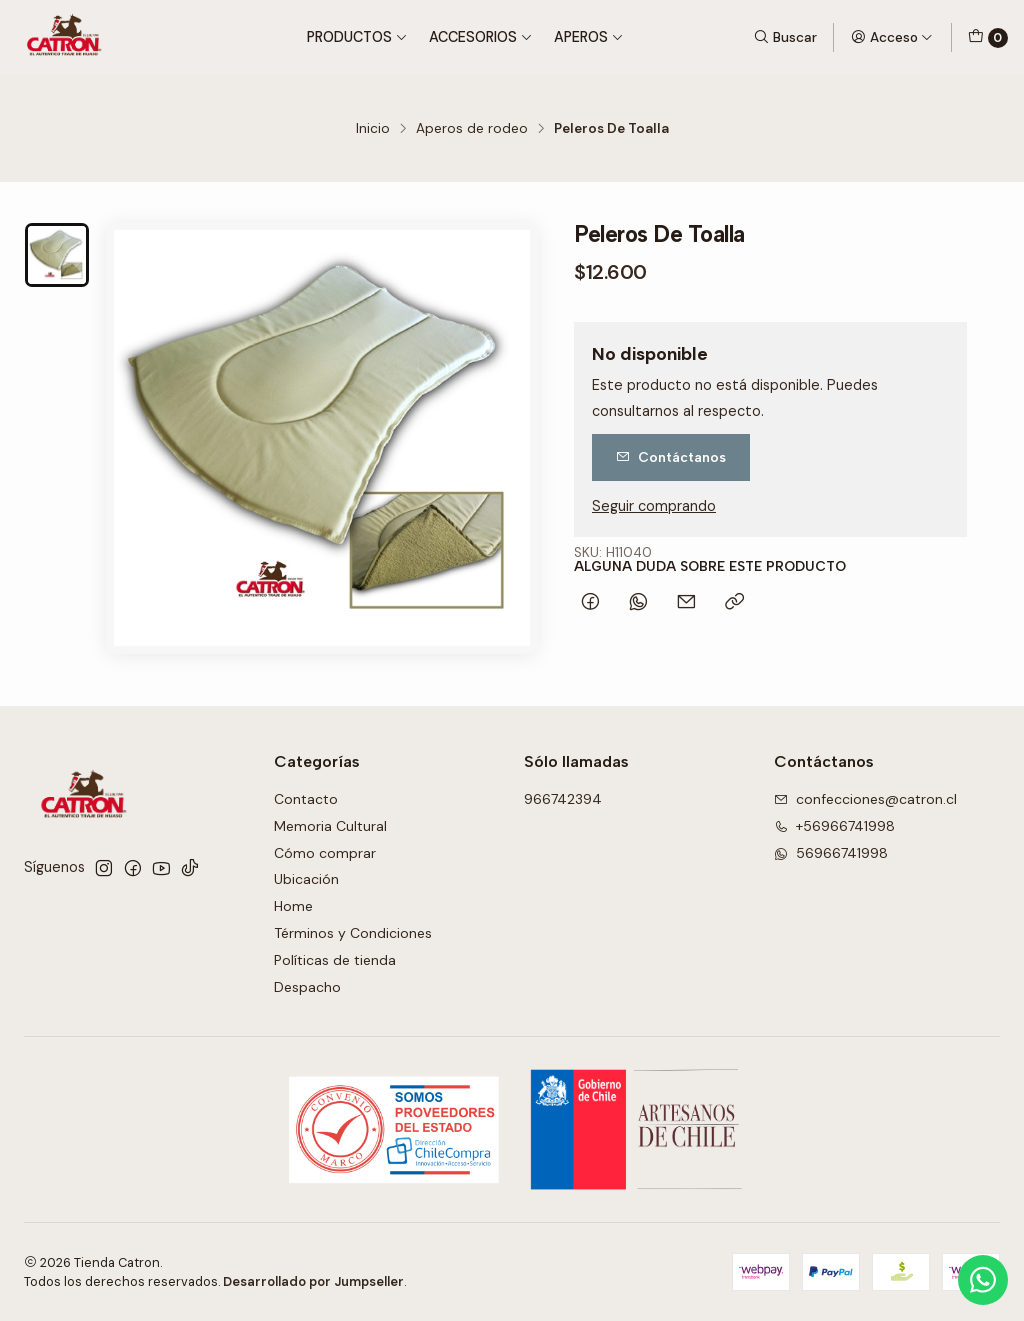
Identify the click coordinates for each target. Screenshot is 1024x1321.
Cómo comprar (325, 853)
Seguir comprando (654, 506)
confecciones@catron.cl (865, 799)
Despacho (307, 987)
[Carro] (988, 38)
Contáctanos (671, 457)
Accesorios (481, 37)
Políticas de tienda (335, 960)
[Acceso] (892, 37)
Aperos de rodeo (472, 129)
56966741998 (831, 853)
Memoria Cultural (330, 826)
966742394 (563, 799)
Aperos (589, 37)
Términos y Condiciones (353, 933)
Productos (357, 37)
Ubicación (306, 879)
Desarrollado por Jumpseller (313, 1281)
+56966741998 (834, 826)
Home (293, 906)
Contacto (306, 799)
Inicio (373, 129)
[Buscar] (785, 37)
